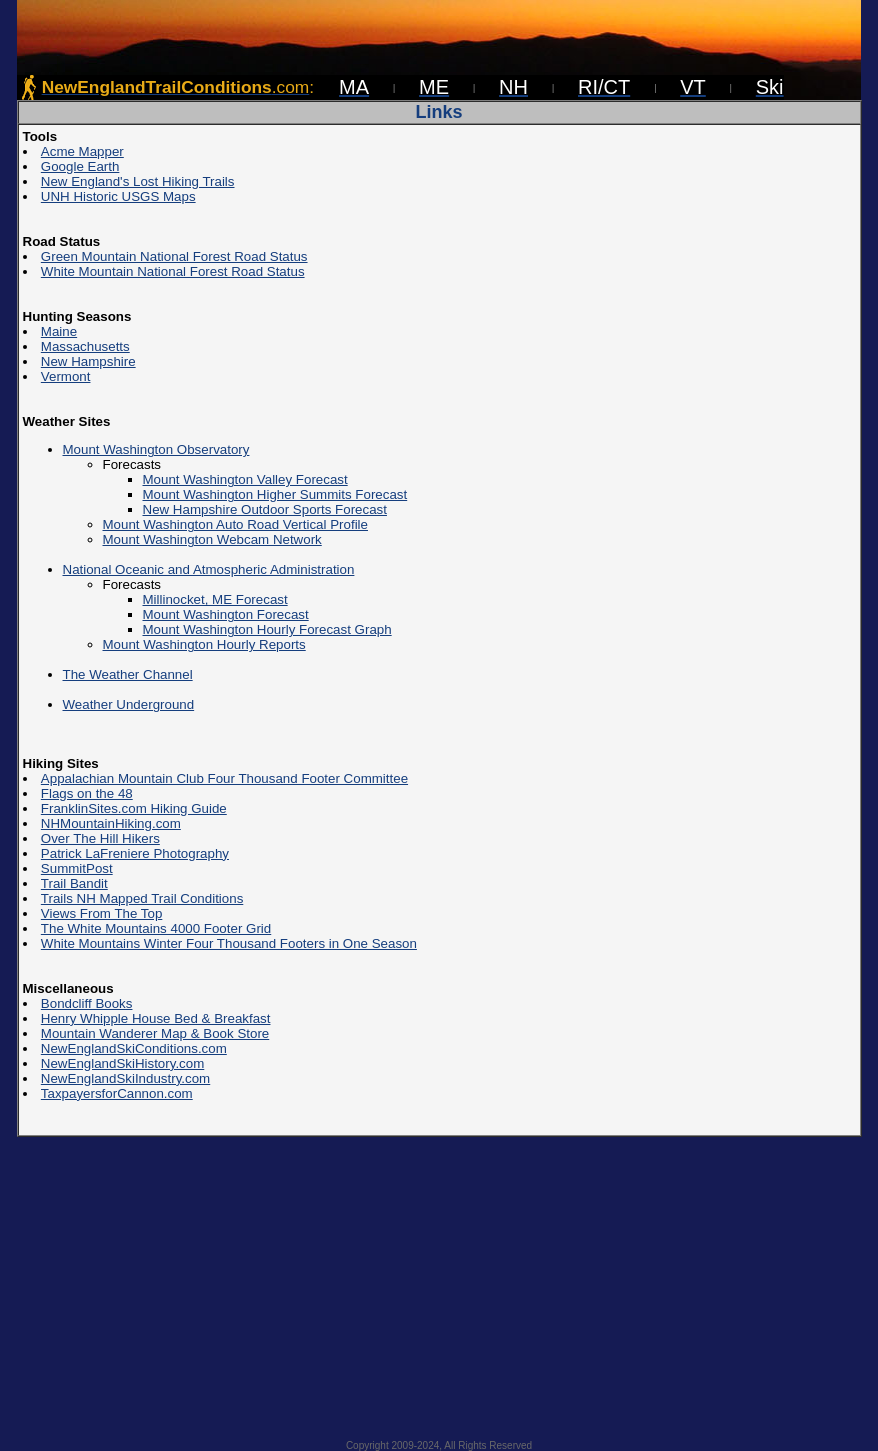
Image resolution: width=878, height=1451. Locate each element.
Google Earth (80, 166)
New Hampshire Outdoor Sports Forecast (265, 509)
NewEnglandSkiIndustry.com (125, 1078)
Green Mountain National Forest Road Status (174, 256)
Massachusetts (85, 346)
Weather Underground (129, 704)
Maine (59, 331)
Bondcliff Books (87, 1003)
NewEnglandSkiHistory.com (122, 1063)
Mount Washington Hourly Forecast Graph (267, 629)
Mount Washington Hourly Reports (204, 644)
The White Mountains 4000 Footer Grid (156, 928)
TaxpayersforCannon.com (117, 1093)
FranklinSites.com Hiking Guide (134, 808)
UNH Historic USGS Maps (118, 196)
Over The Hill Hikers (100, 838)
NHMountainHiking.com (111, 823)
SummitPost (77, 868)
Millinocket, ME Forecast (215, 599)
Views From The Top (102, 913)
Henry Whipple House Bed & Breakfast (156, 1018)
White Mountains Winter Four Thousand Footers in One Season (229, 943)
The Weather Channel (128, 674)
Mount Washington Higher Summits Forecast (275, 494)
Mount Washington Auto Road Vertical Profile (235, 524)
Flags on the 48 (87, 793)
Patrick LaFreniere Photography (135, 853)
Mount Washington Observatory (156, 449)
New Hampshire (88, 361)
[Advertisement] (439, 1282)
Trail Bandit (74, 883)
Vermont (66, 376)
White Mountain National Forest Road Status (173, 271)
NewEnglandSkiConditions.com (134, 1048)
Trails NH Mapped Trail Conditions (142, 898)
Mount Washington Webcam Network (212, 539)
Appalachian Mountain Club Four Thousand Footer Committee (224, 778)
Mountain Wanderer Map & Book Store (155, 1033)
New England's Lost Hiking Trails (138, 181)
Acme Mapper (82, 151)
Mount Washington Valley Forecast (245, 479)
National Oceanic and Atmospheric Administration (209, 569)
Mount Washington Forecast (226, 614)
